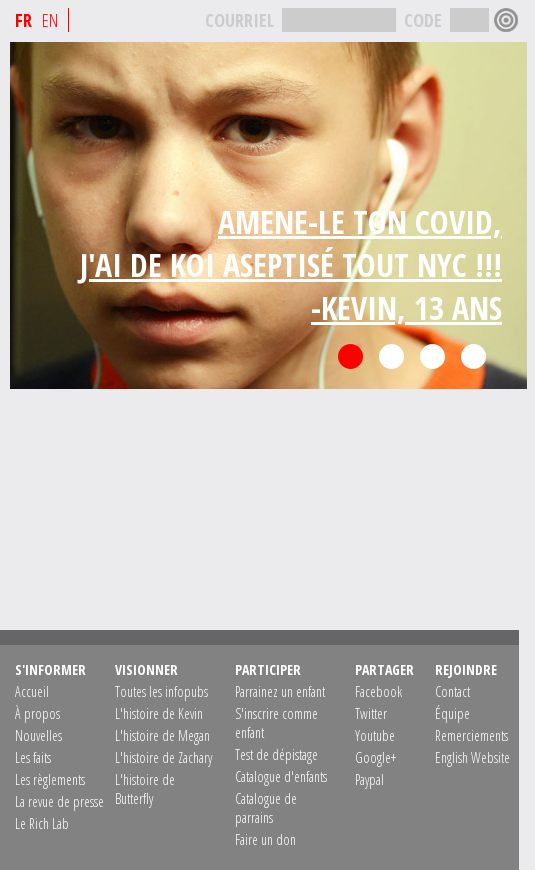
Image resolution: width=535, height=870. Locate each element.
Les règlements (50, 779)
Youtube (375, 735)
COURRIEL (239, 20)
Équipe (452, 713)
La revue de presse (59, 801)
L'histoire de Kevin (159, 713)
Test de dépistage (276, 754)
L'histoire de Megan (162, 735)
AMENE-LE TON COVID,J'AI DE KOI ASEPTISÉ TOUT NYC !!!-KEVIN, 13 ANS (291, 264)
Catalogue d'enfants (281, 776)
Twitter (371, 713)
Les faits (33, 757)
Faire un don (265, 839)
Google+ (375, 757)
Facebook (378, 691)
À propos (37, 713)
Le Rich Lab (42, 823)
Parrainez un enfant (280, 691)
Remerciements (471, 735)
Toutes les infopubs (161, 691)
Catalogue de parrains (266, 808)
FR (23, 20)
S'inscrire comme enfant (276, 723)
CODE (423, 20)
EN (50, 20)
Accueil (32, 691)
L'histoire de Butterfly (145, 789)
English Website (472, 757)
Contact (452, 691)
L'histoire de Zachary (163, 757)
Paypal (369, 779)
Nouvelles (38, 735)
